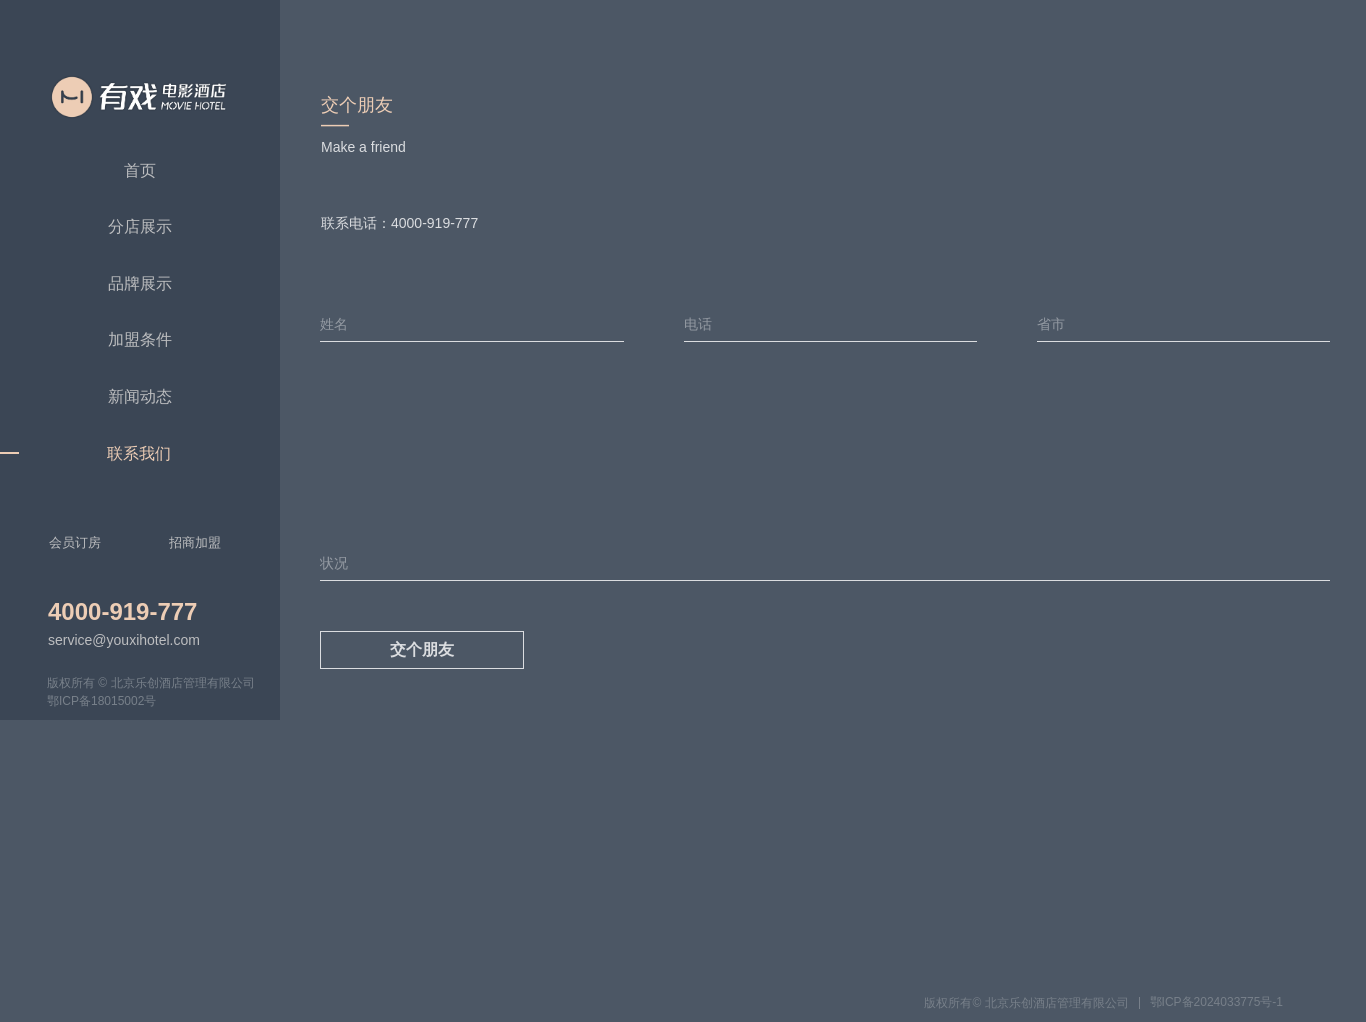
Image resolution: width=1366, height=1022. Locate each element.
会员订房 (75, 542)
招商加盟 (195, 542)
